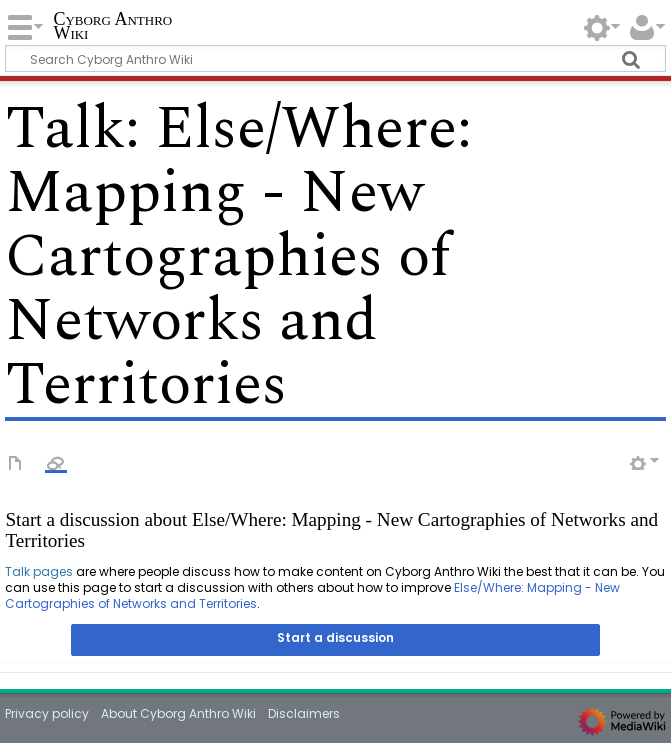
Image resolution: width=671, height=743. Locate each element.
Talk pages (39, 571)
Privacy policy (47, 713)
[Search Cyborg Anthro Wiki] (335, 58)
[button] (335, 640)
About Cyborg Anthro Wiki (178, 713)
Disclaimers (304, 713)
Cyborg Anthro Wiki (112, 26)
